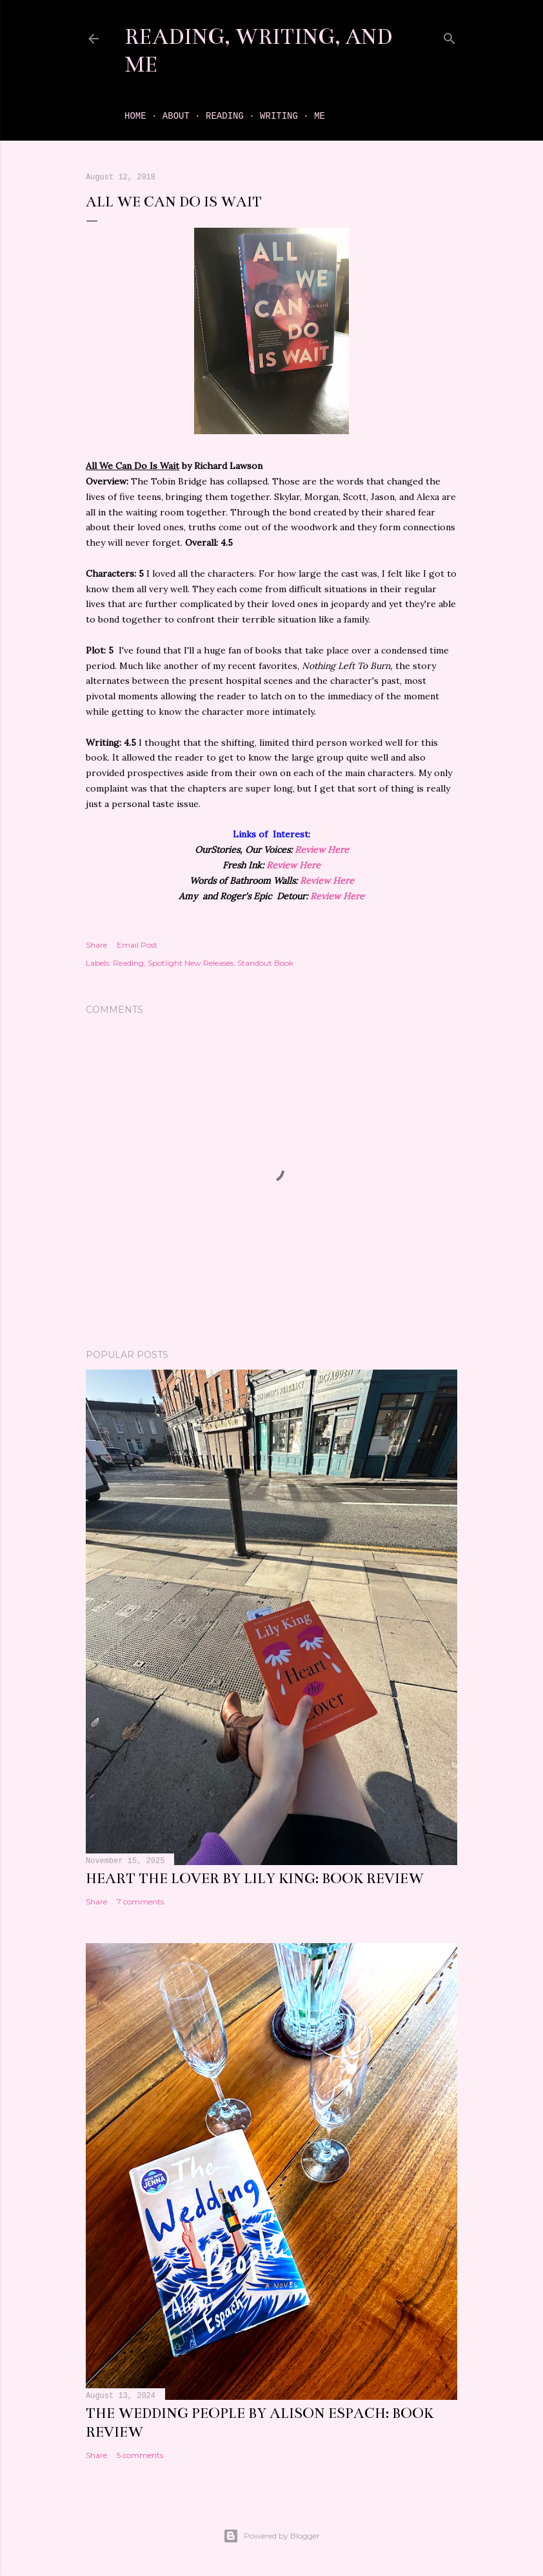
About (176, 116)
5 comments (140, 2455)
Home (135, 116)
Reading (225, 116)
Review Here (322, 849)
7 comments (140, 1901)
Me (319, 116)
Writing (279, 116)
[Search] (449, 35)
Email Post (137, 945)
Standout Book (265, 963)
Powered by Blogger (271, 2536)
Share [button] (96, 945)
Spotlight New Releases (190, 963)
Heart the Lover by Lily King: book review (255, 1878)
